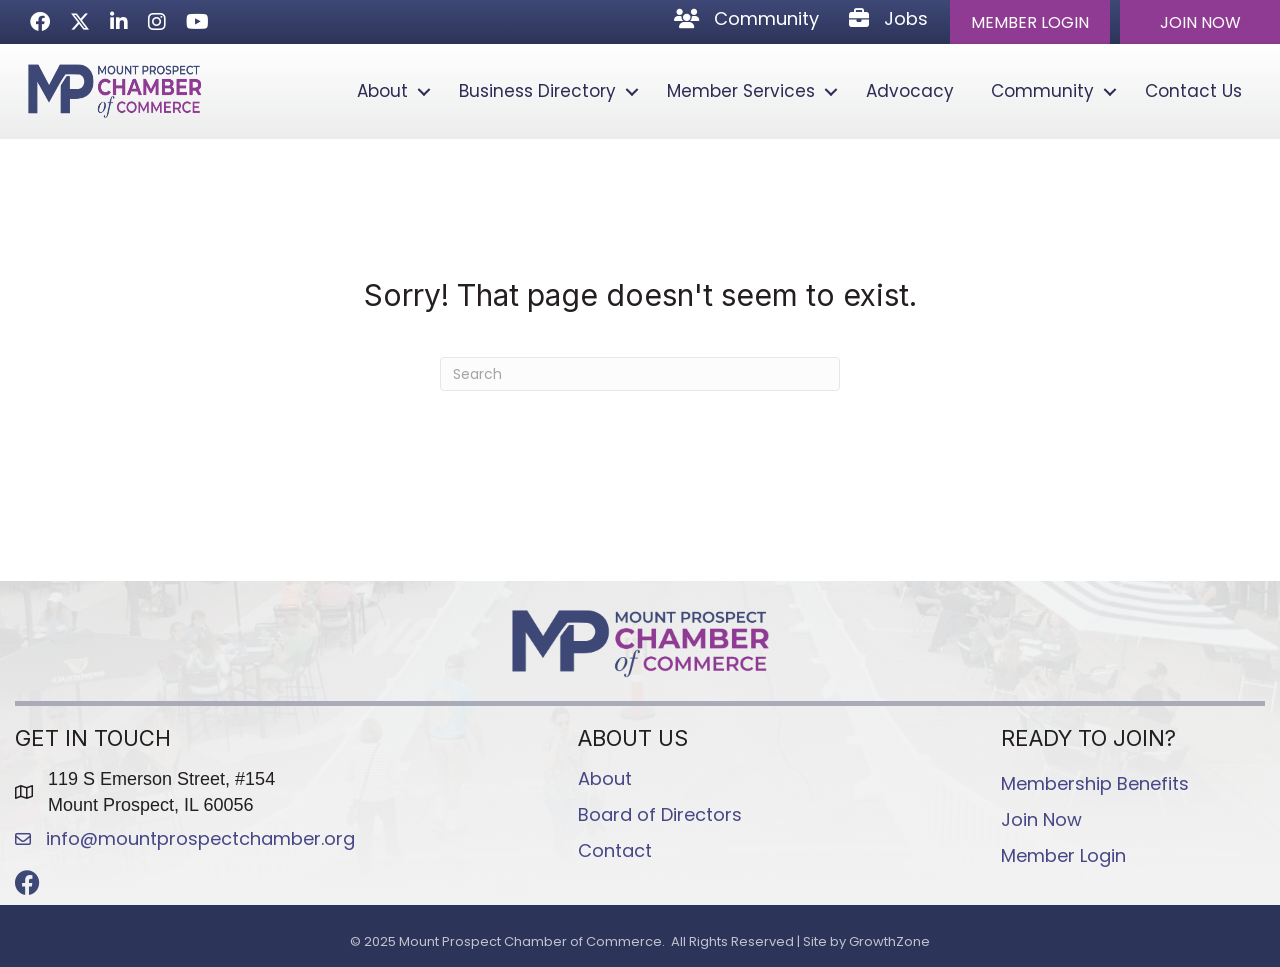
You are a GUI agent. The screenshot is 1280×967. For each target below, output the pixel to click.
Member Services (741, 91)
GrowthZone (889, 941)
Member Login (1063, 855)
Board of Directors (660, 814)
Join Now (1041, 819)
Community (1042, 91)
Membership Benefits (1095, 783)
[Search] (640, 374)
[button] (1030, 22)
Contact (615, 850)
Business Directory (537, 91)
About (382, 91)
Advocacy (910, 91)
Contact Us (1193, 91)
